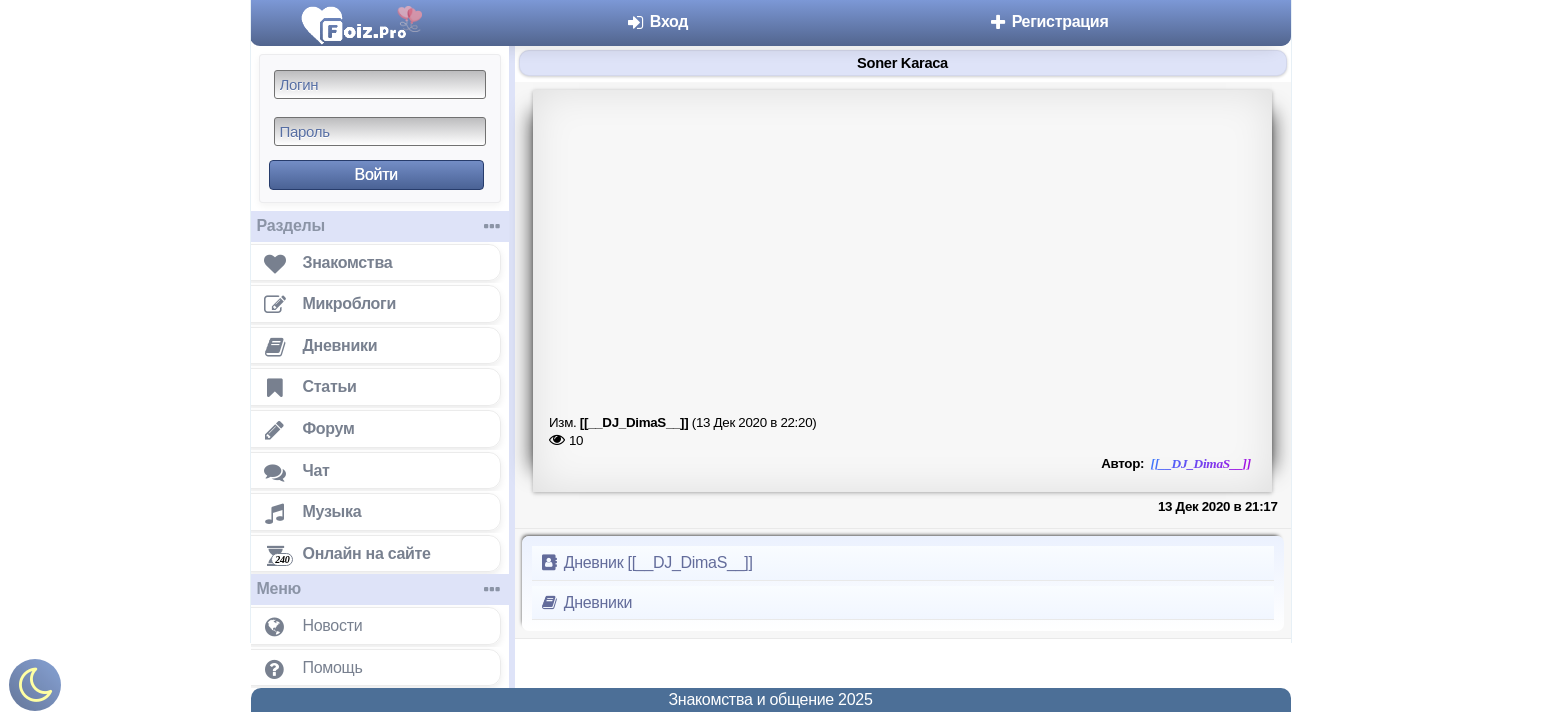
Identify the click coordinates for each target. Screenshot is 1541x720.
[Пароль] (380, 131)
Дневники (586, 602)
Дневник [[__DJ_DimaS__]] (646, 562)
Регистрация (1048, 21)
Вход (657, 21)
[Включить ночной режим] (35, 689)
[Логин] (380, 84)
